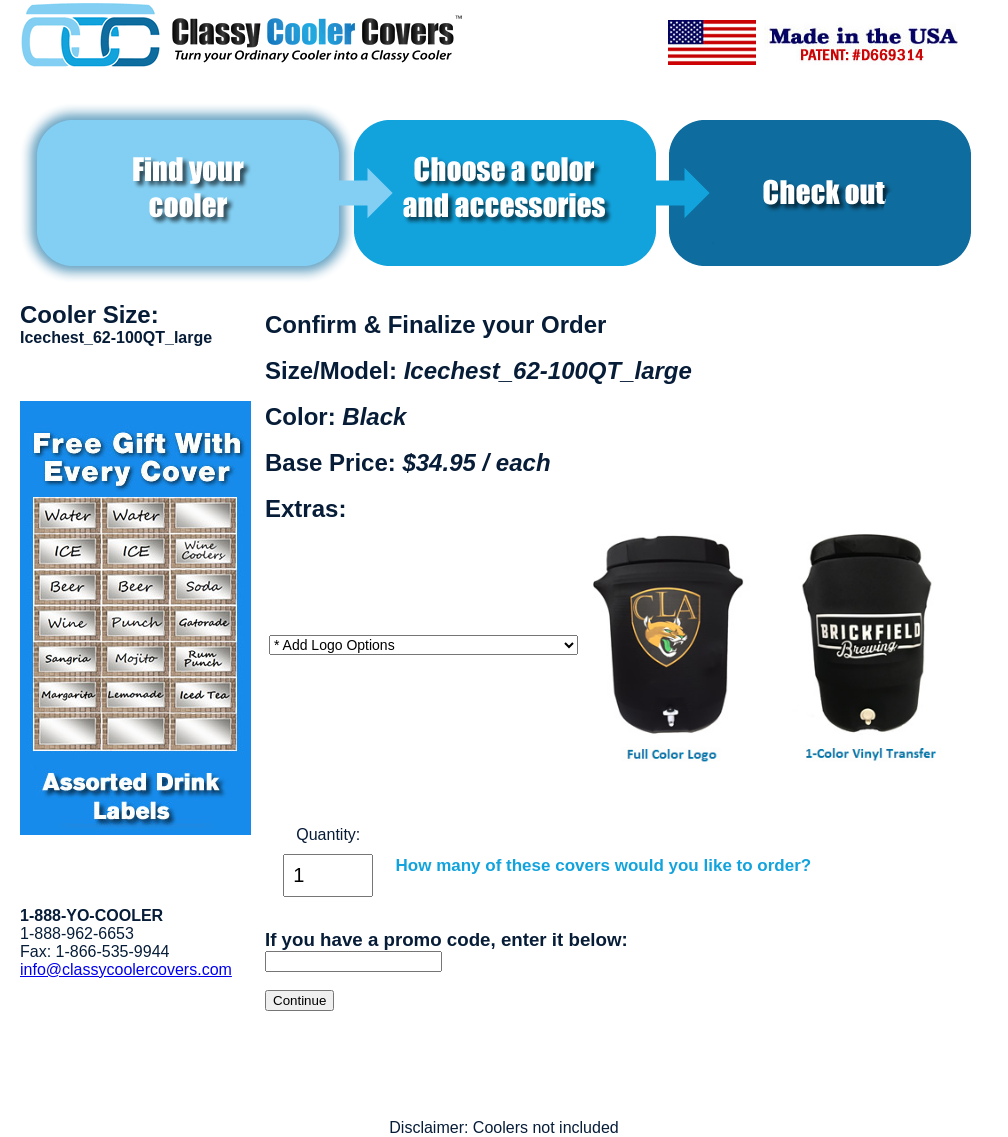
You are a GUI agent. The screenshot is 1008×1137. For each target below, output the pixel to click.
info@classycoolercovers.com (126, 969)
